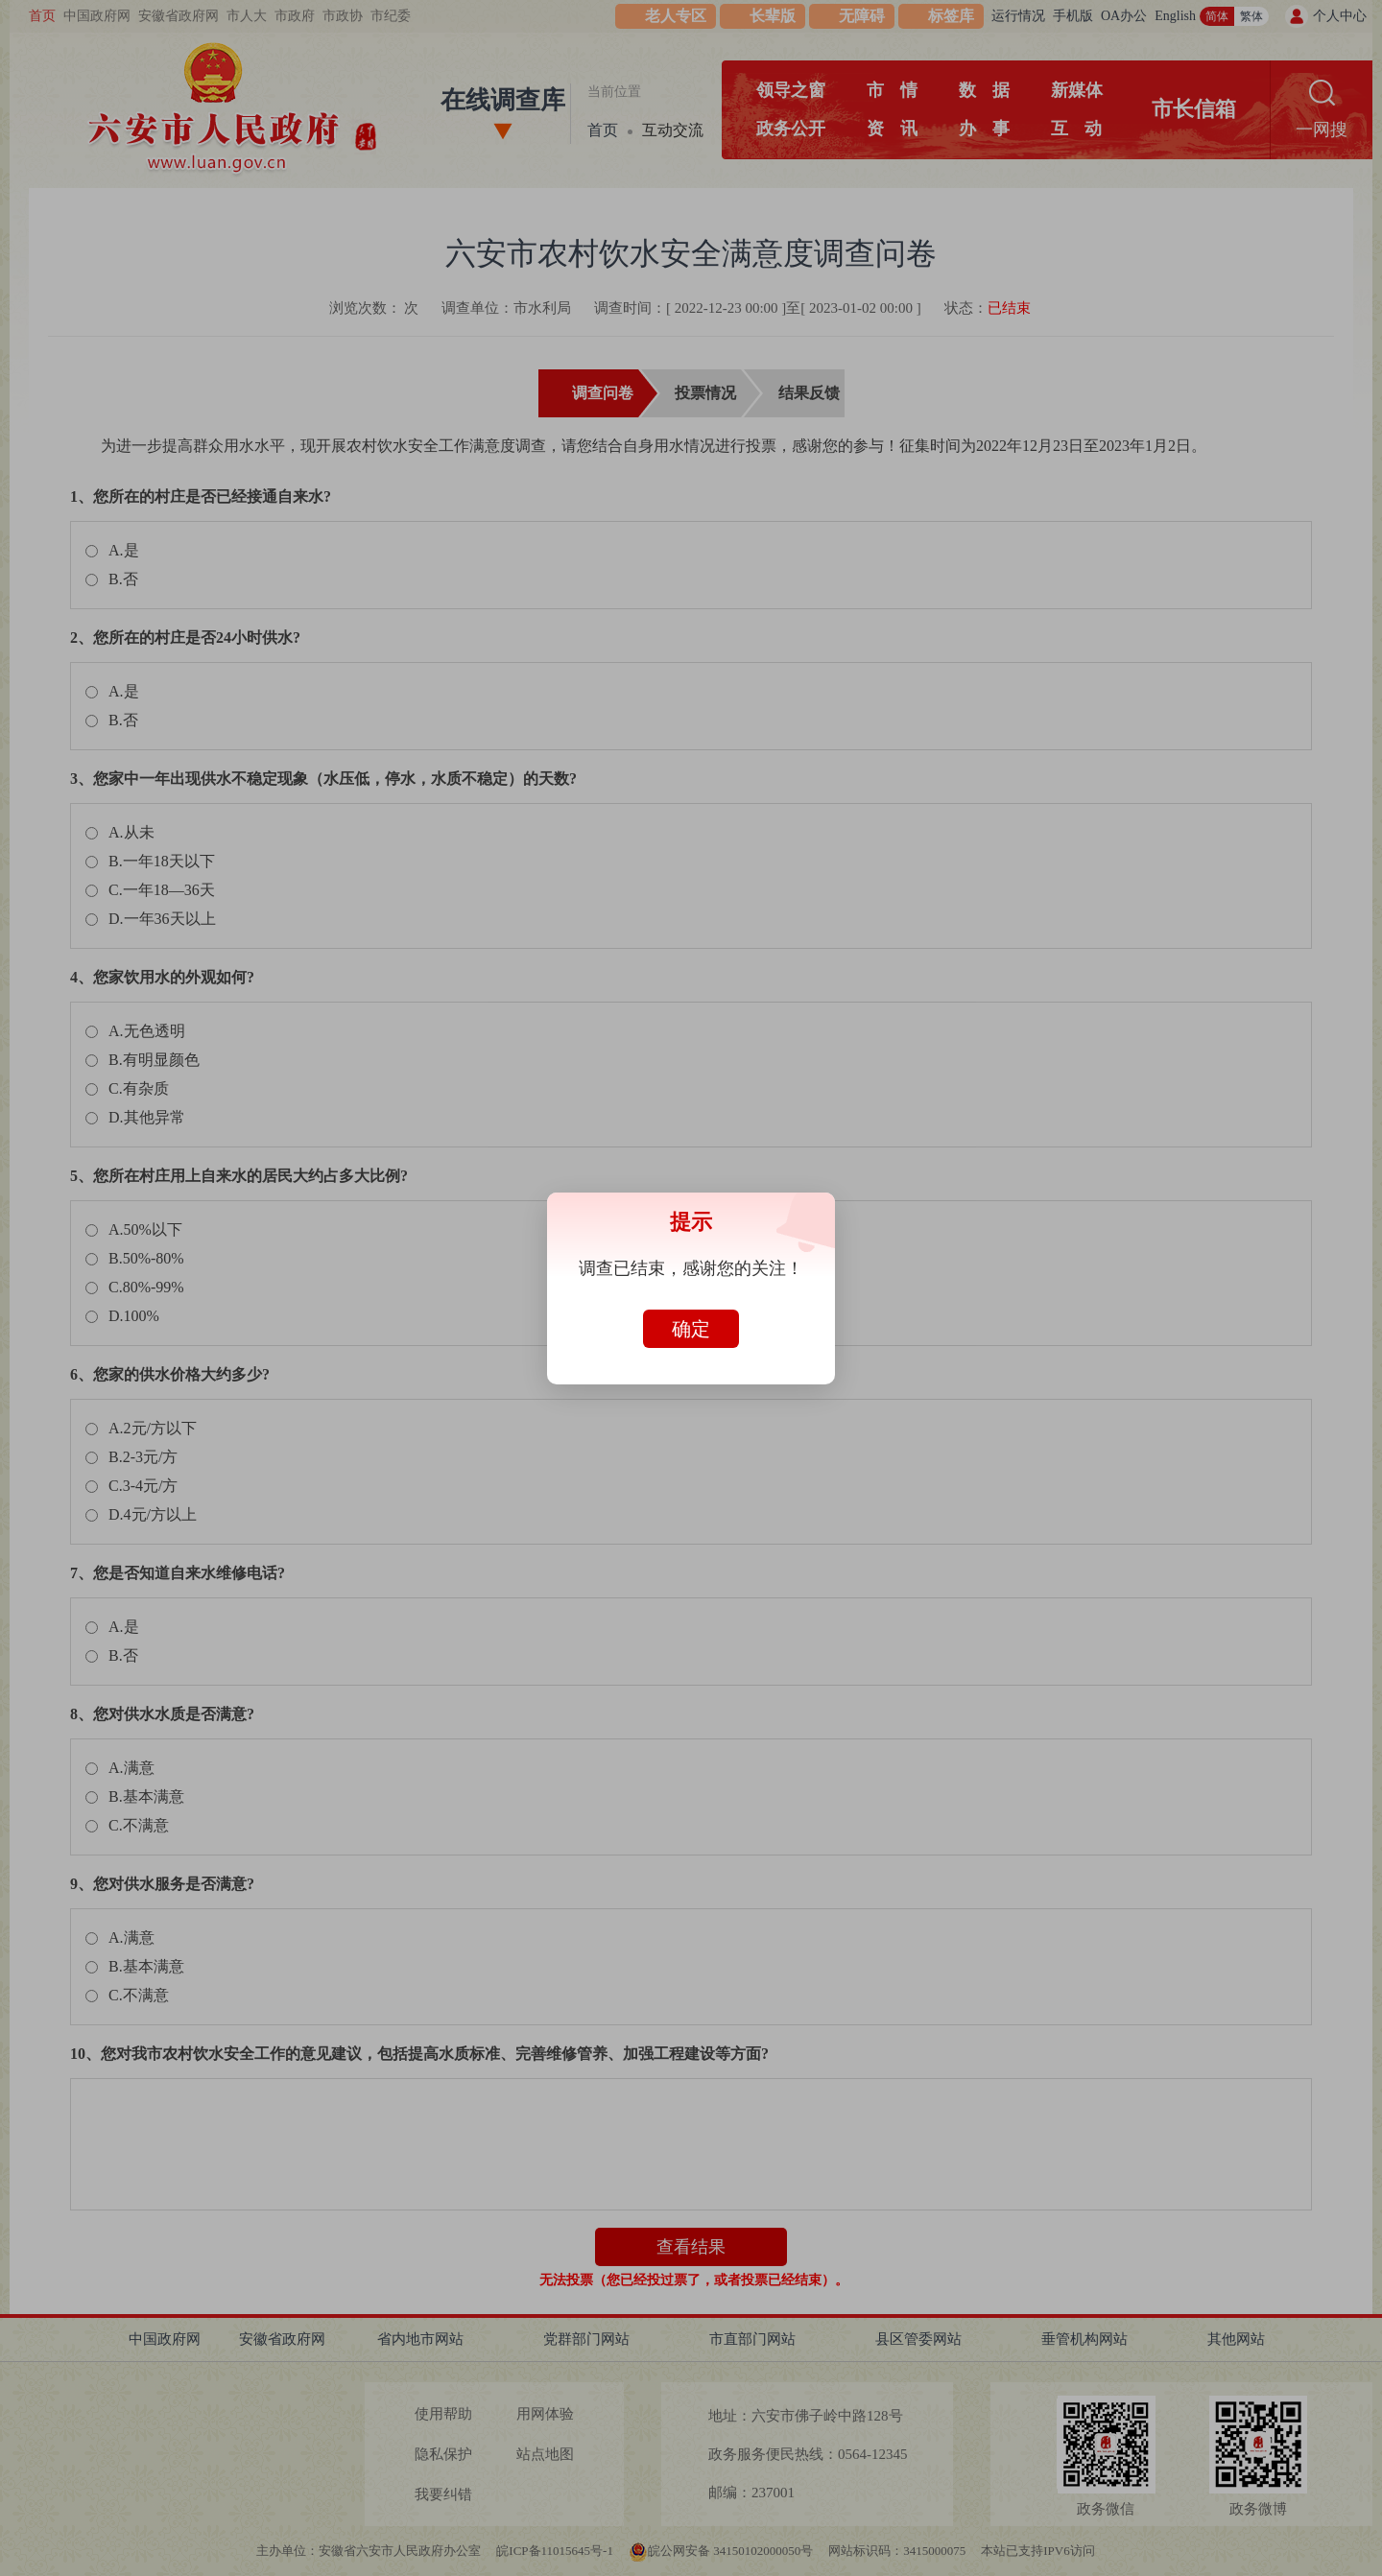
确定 (691, 1328)
